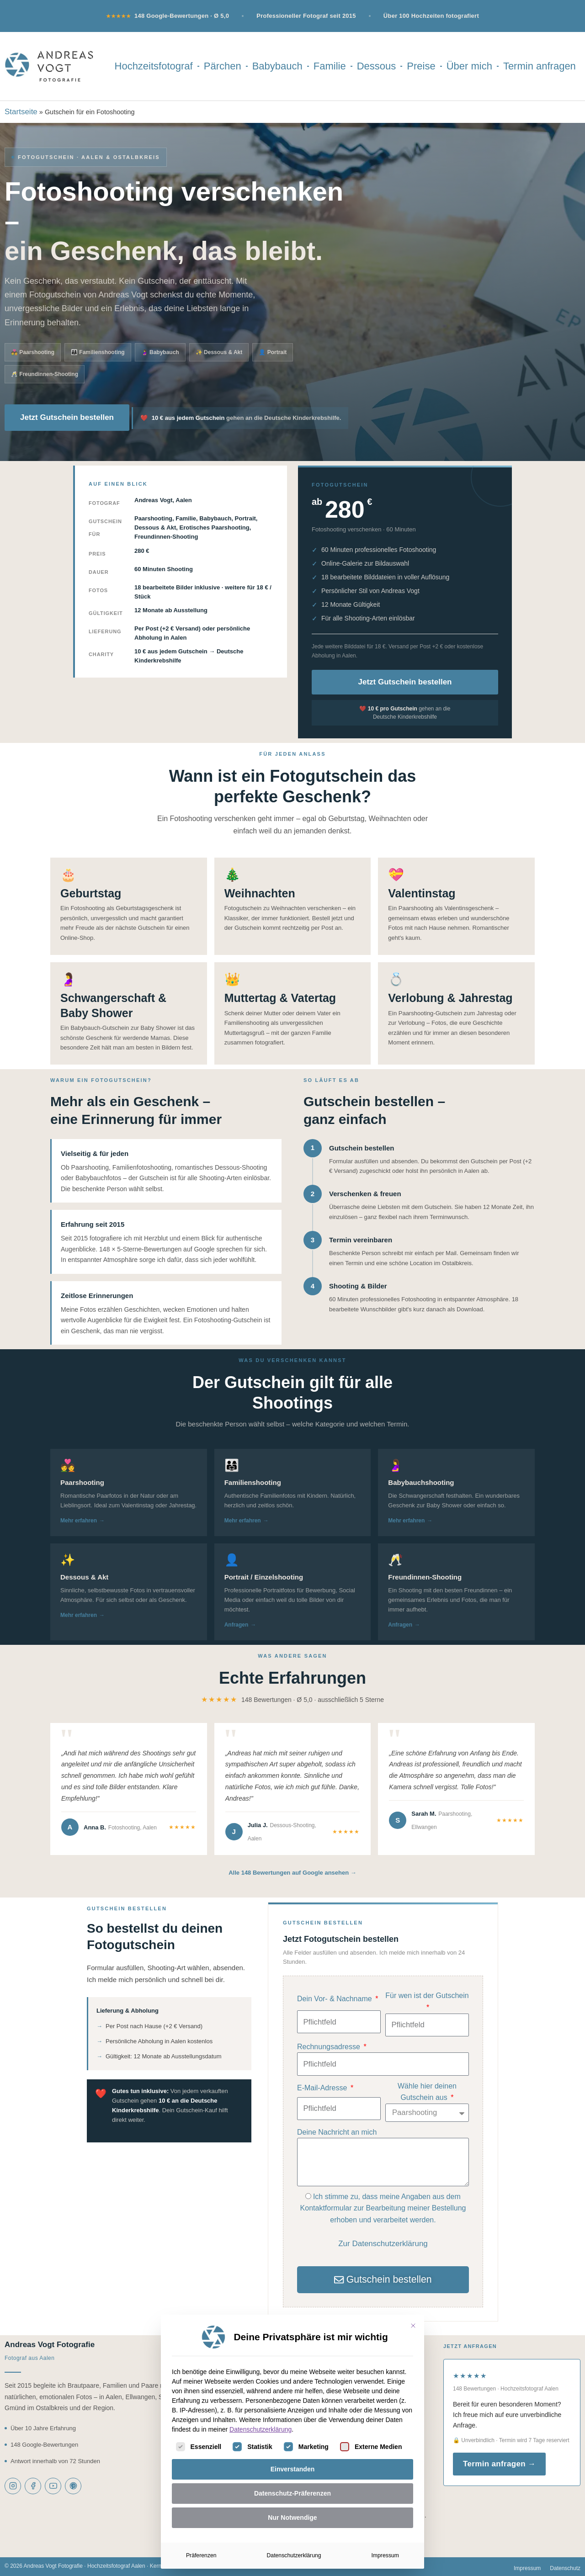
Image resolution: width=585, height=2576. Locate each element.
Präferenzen (201, 2555)
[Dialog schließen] (413, 2325)
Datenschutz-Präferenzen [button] (292, 2493)
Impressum (385, 2555)
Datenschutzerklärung (260, 2429)
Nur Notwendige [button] (292, 2517)
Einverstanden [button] (292, 2469)
